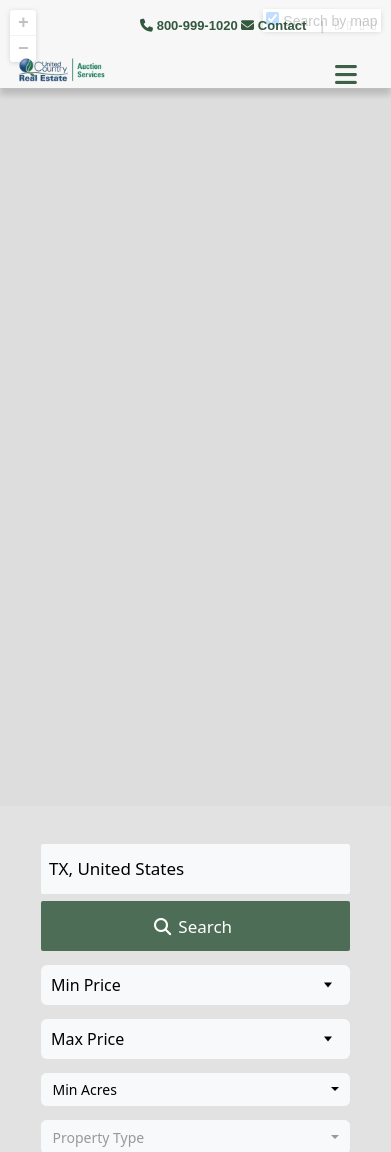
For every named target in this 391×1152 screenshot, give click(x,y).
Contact (275, 25)
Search (191, 927)
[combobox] (195, 1090)
